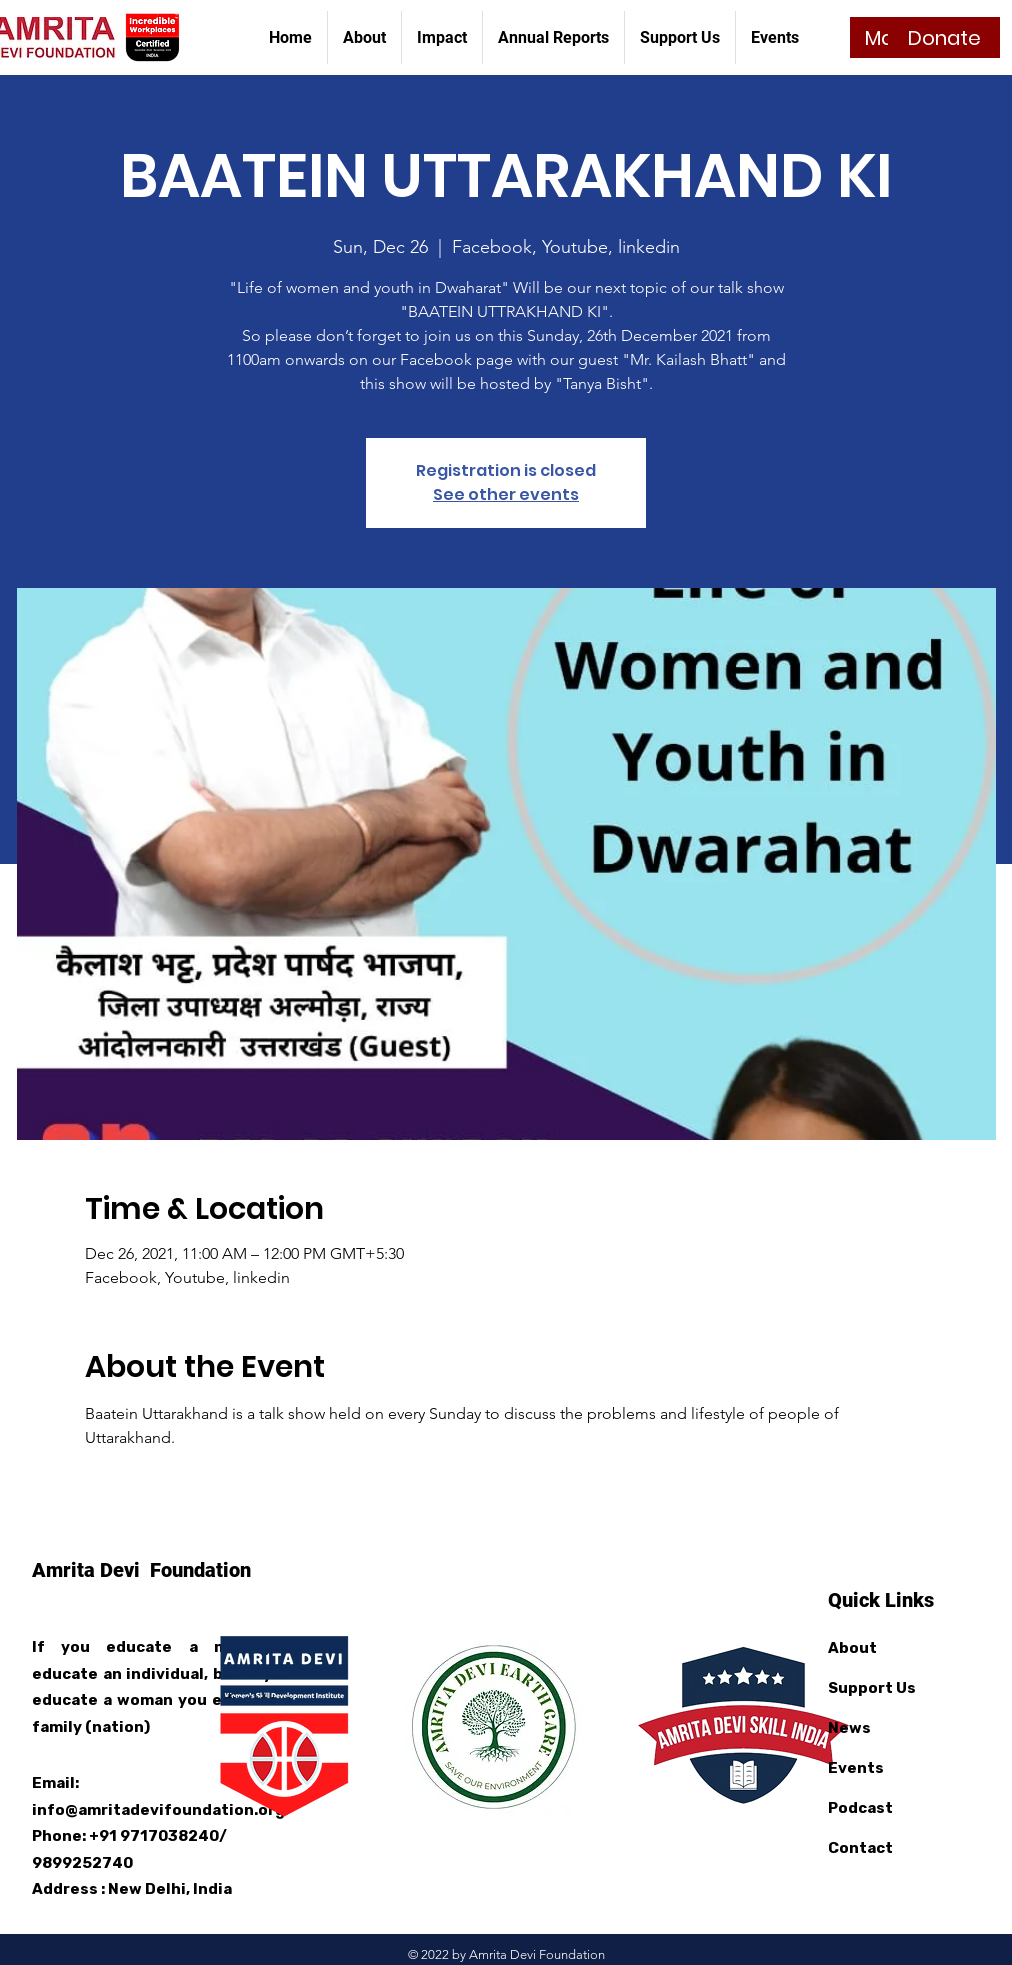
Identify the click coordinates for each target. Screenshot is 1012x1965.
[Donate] (944, 37)
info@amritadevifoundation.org (158, 1810)
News (849, 1728)
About (852, 1648)
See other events (506, 494)
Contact (860, 1848)
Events (856, 1768)
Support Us (872, 1688)
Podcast (860, 1808)
